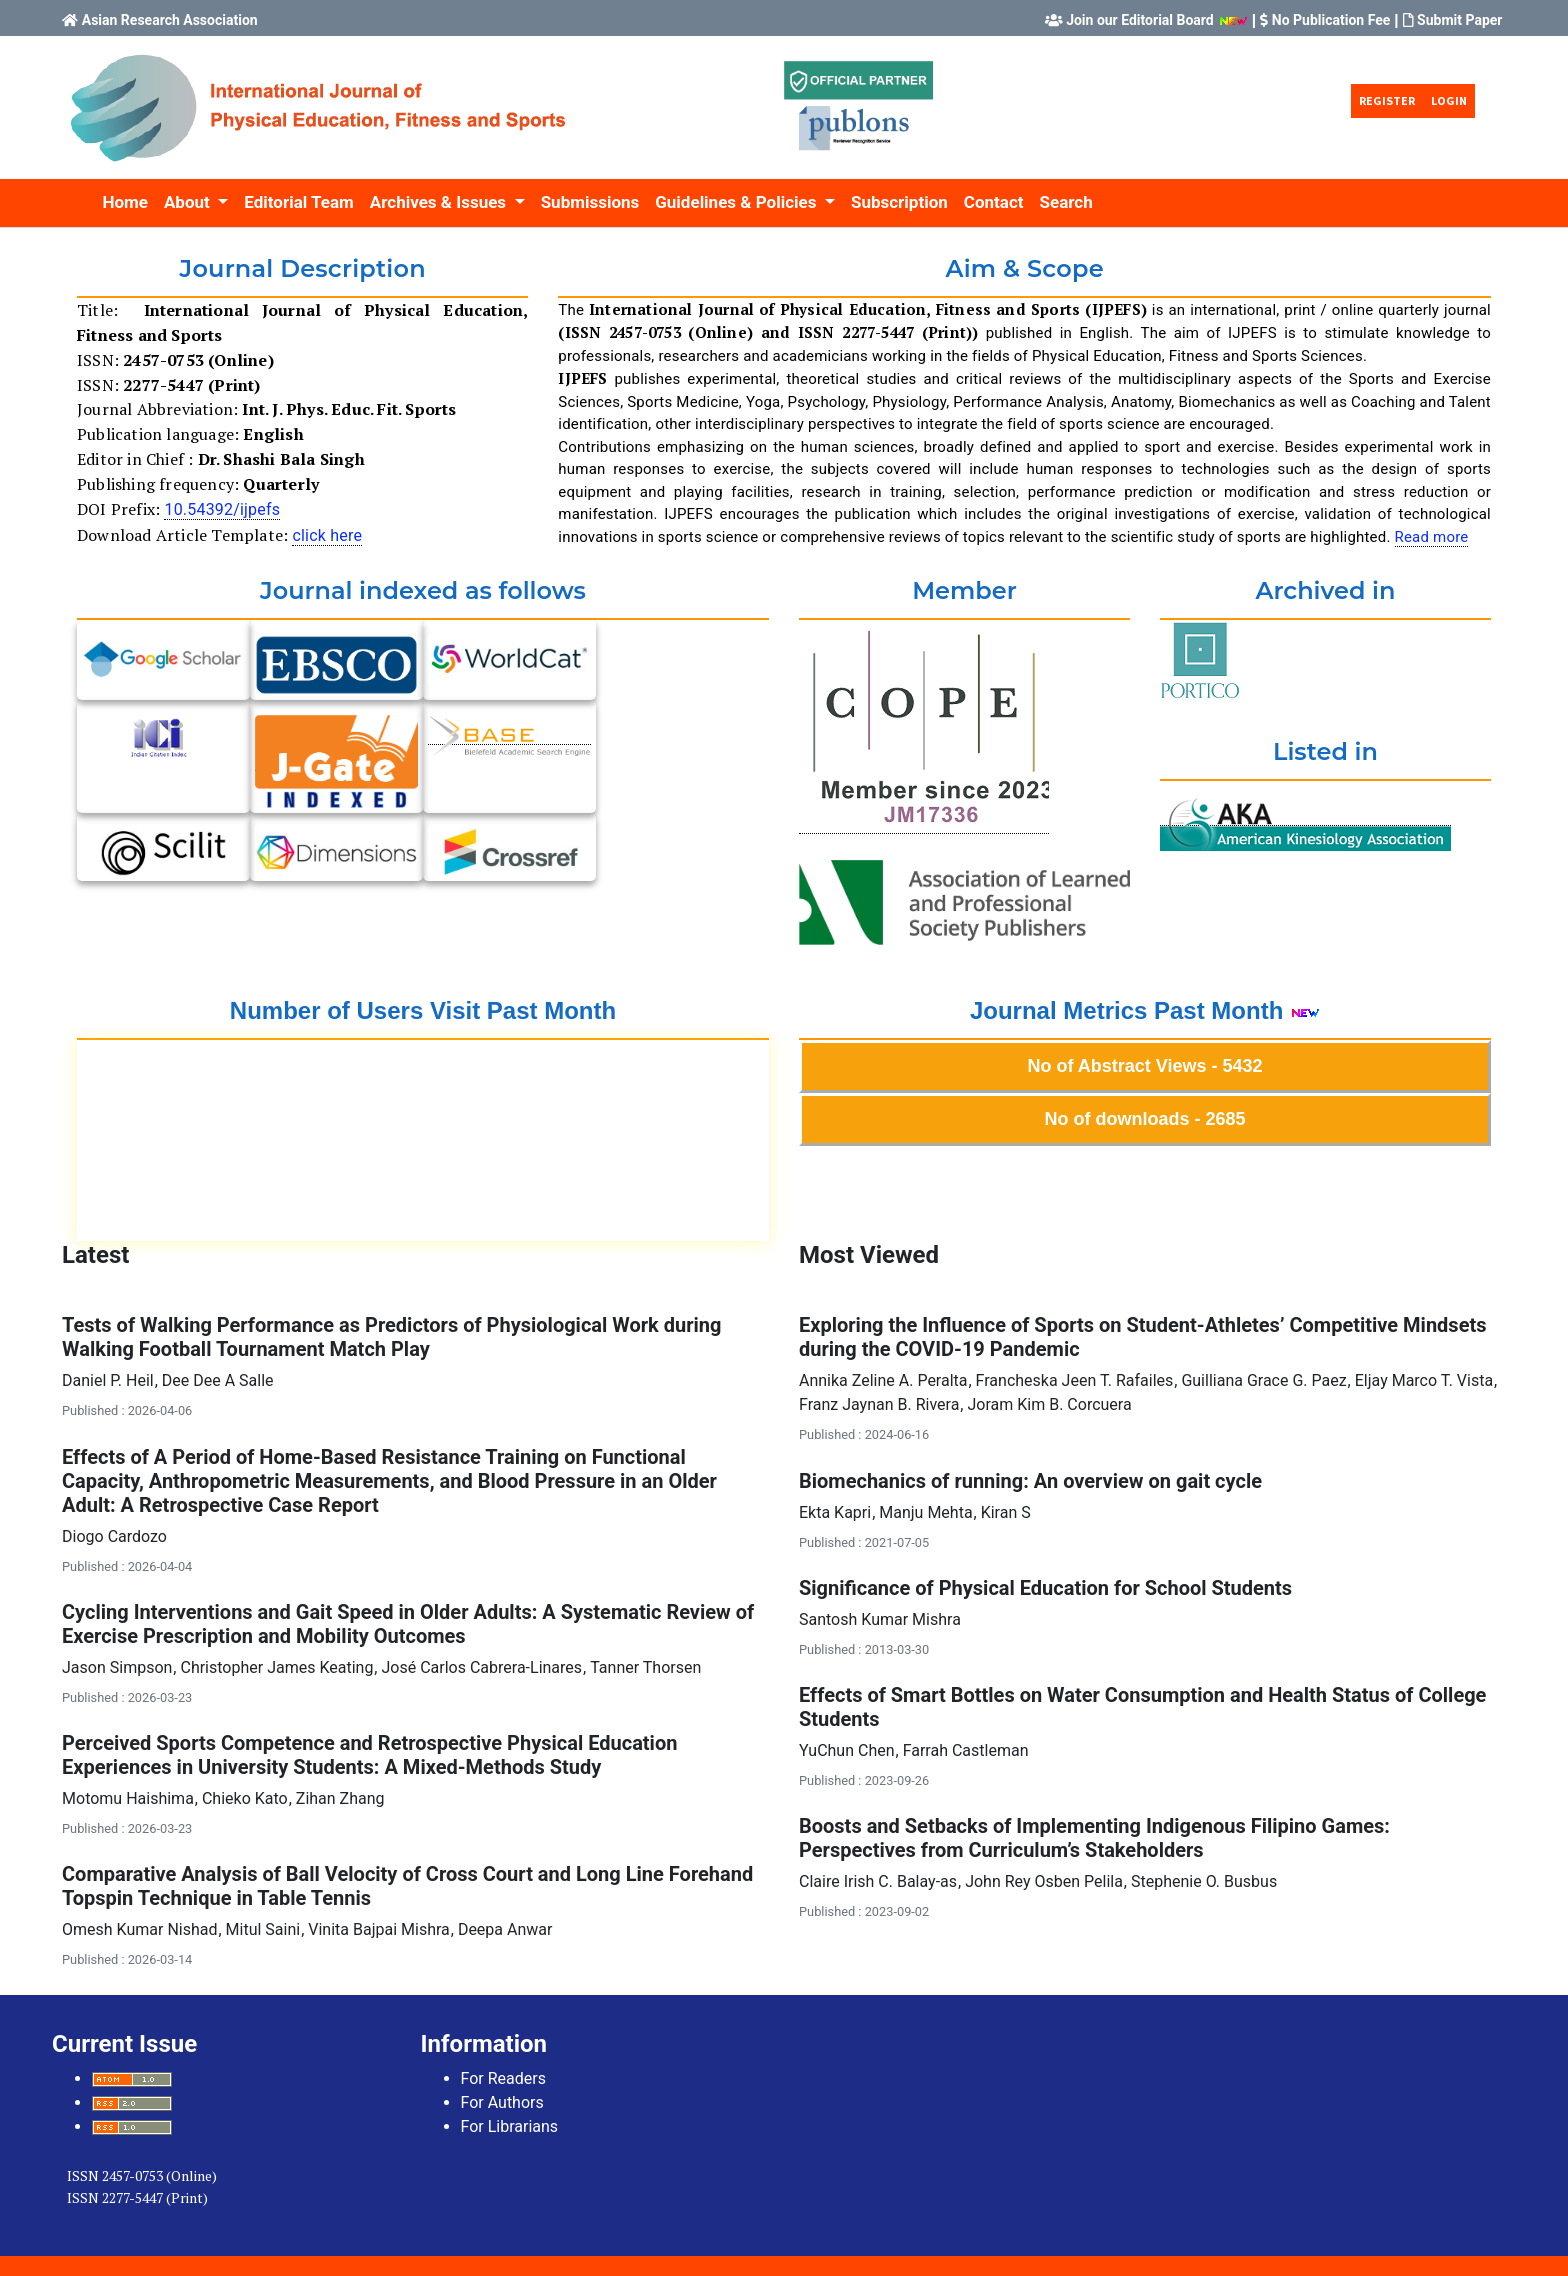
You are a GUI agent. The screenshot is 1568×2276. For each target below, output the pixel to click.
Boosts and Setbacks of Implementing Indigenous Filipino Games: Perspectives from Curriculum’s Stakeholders (1094, 1838)
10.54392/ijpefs (222, 509)
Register (1387, 100)
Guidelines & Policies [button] (737, 202)
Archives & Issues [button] (440, 202)
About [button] (189, 202)
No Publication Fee (1331, 20)
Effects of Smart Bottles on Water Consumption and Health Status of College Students (1142, 1707)
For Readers (503, 2078)
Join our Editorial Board (1140, 20)
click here (327, 535)
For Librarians (510, 2126)
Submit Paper (1459, 20)
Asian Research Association (170, 20)
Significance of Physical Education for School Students (1045, 1588)
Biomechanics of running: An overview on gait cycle (1030, 1481)
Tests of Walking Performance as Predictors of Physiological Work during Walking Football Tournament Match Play (391, 1337)
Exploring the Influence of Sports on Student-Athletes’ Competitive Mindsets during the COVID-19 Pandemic (1142, 1337)
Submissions (590, 202)
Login (1449, 100)
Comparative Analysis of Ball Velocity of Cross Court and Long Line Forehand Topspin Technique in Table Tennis (407, 1886)
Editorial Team (298, 202)
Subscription (899, 202)
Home (125, 202)
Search (1066, 202)
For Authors (502, 2102)
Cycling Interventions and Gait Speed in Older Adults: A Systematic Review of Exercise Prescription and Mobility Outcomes (408, 1624)
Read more (1432, 537)
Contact (994, 202)
